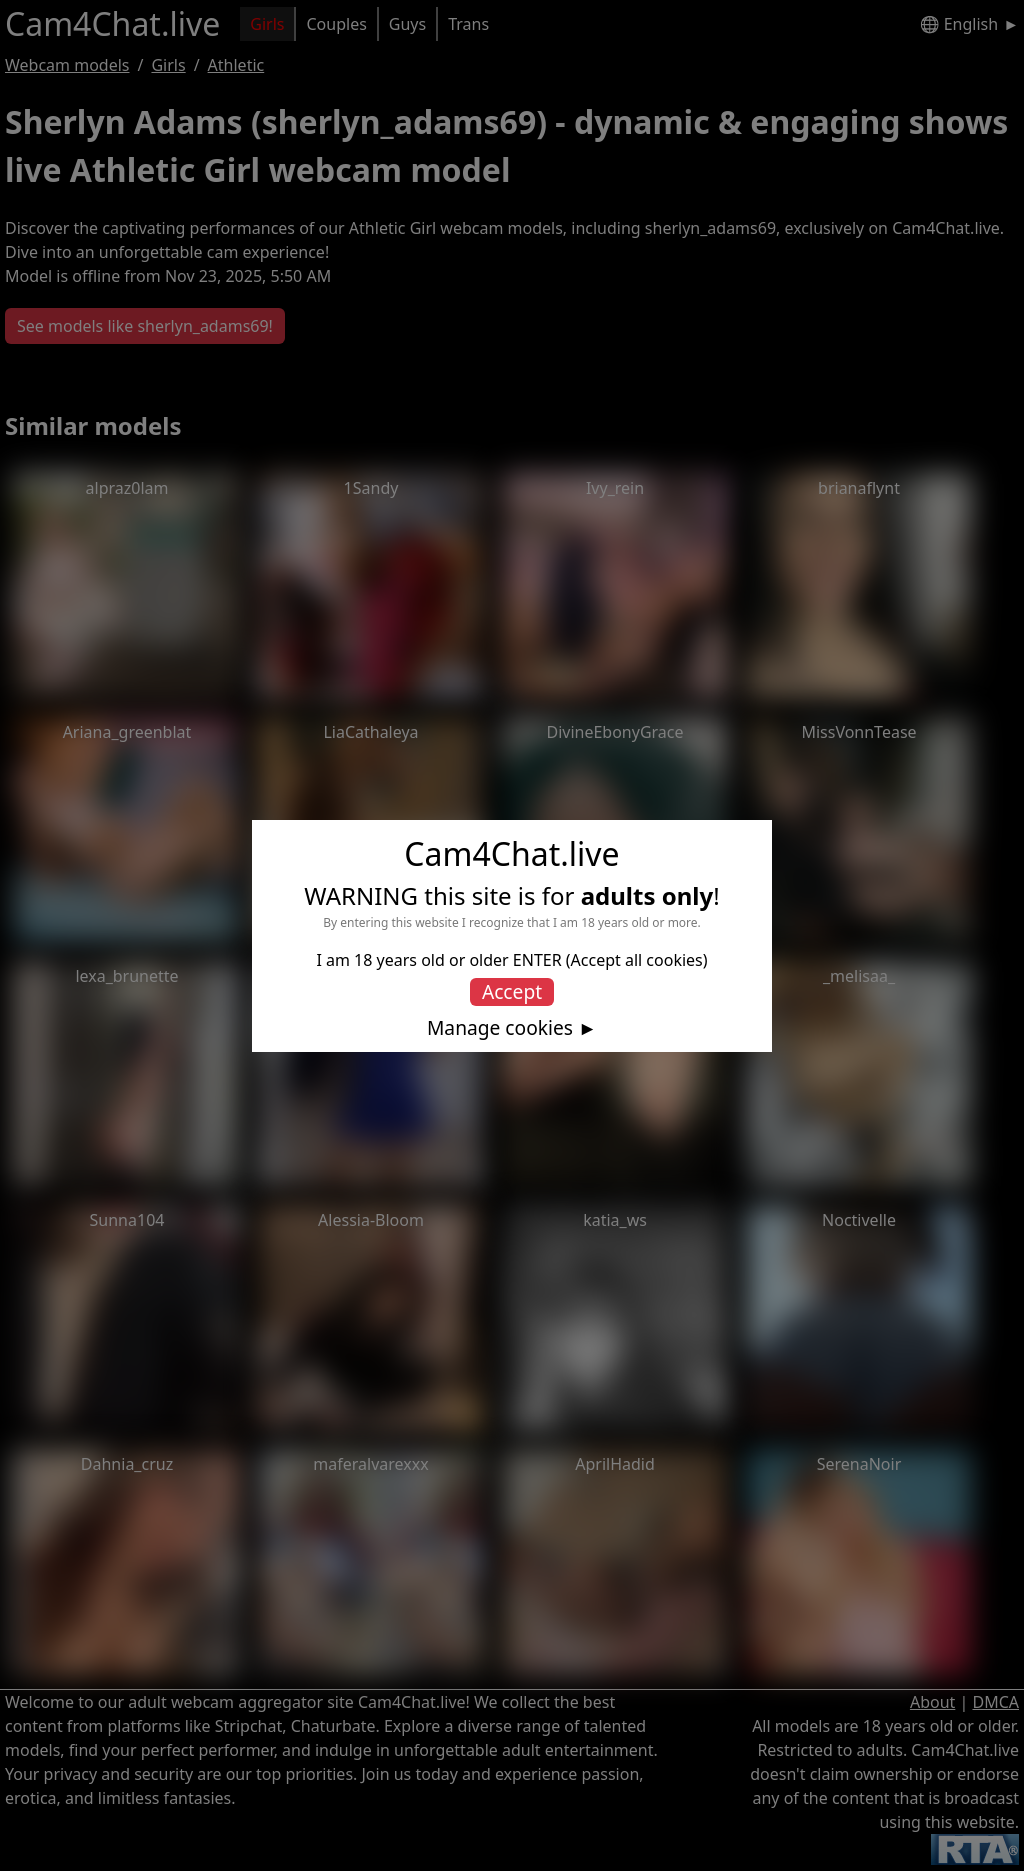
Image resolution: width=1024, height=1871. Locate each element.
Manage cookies (500, 1028)
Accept (512, 991)
